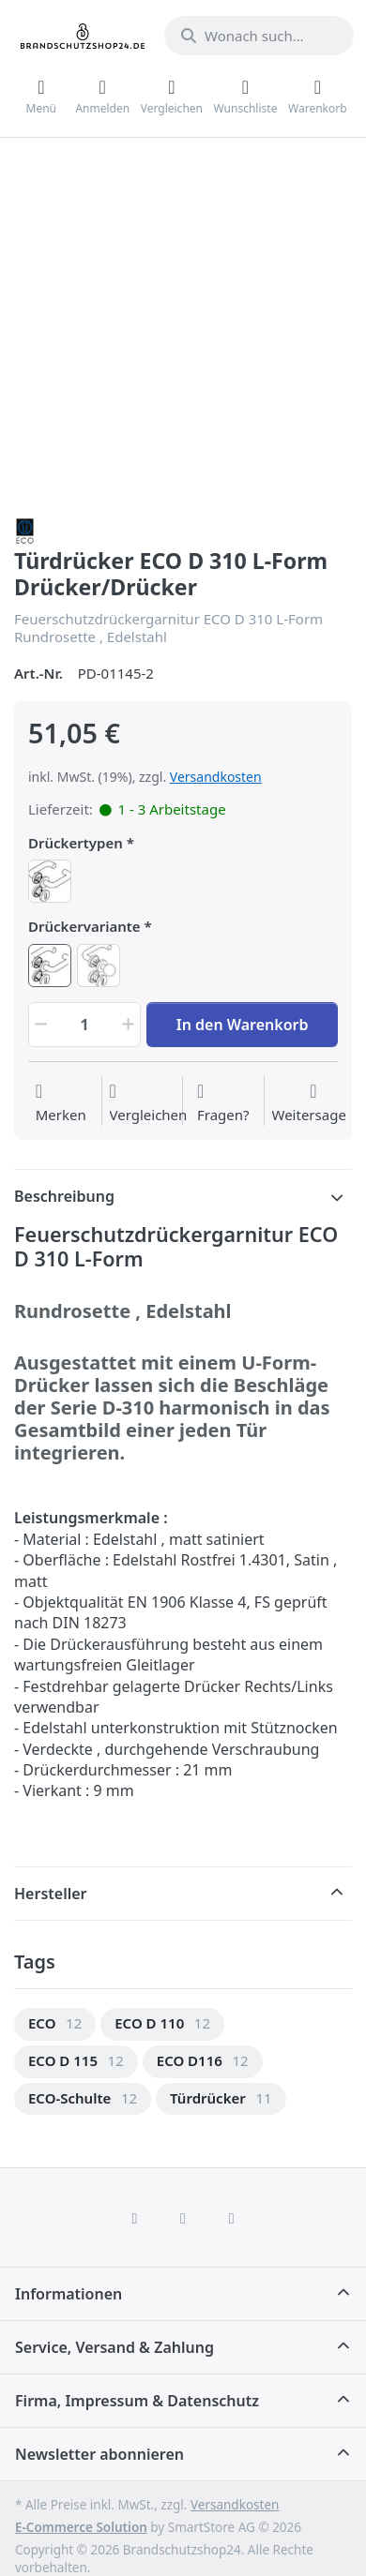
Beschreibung (64, 1196)
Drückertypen (75, 843)
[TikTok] (231, 2218)
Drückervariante (84, 927)
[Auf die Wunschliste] (61, 1103)
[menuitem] (55, 2024)
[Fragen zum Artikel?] (223, 1103)
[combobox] (259, 35)
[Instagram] (183, 2218)
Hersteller (50, 1893)
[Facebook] (135, 2218)
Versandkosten (216, 777)
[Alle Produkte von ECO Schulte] (25, 529)
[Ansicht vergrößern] (183, 329)
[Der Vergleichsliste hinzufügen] (149, 1103)
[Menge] (84, 1024)
